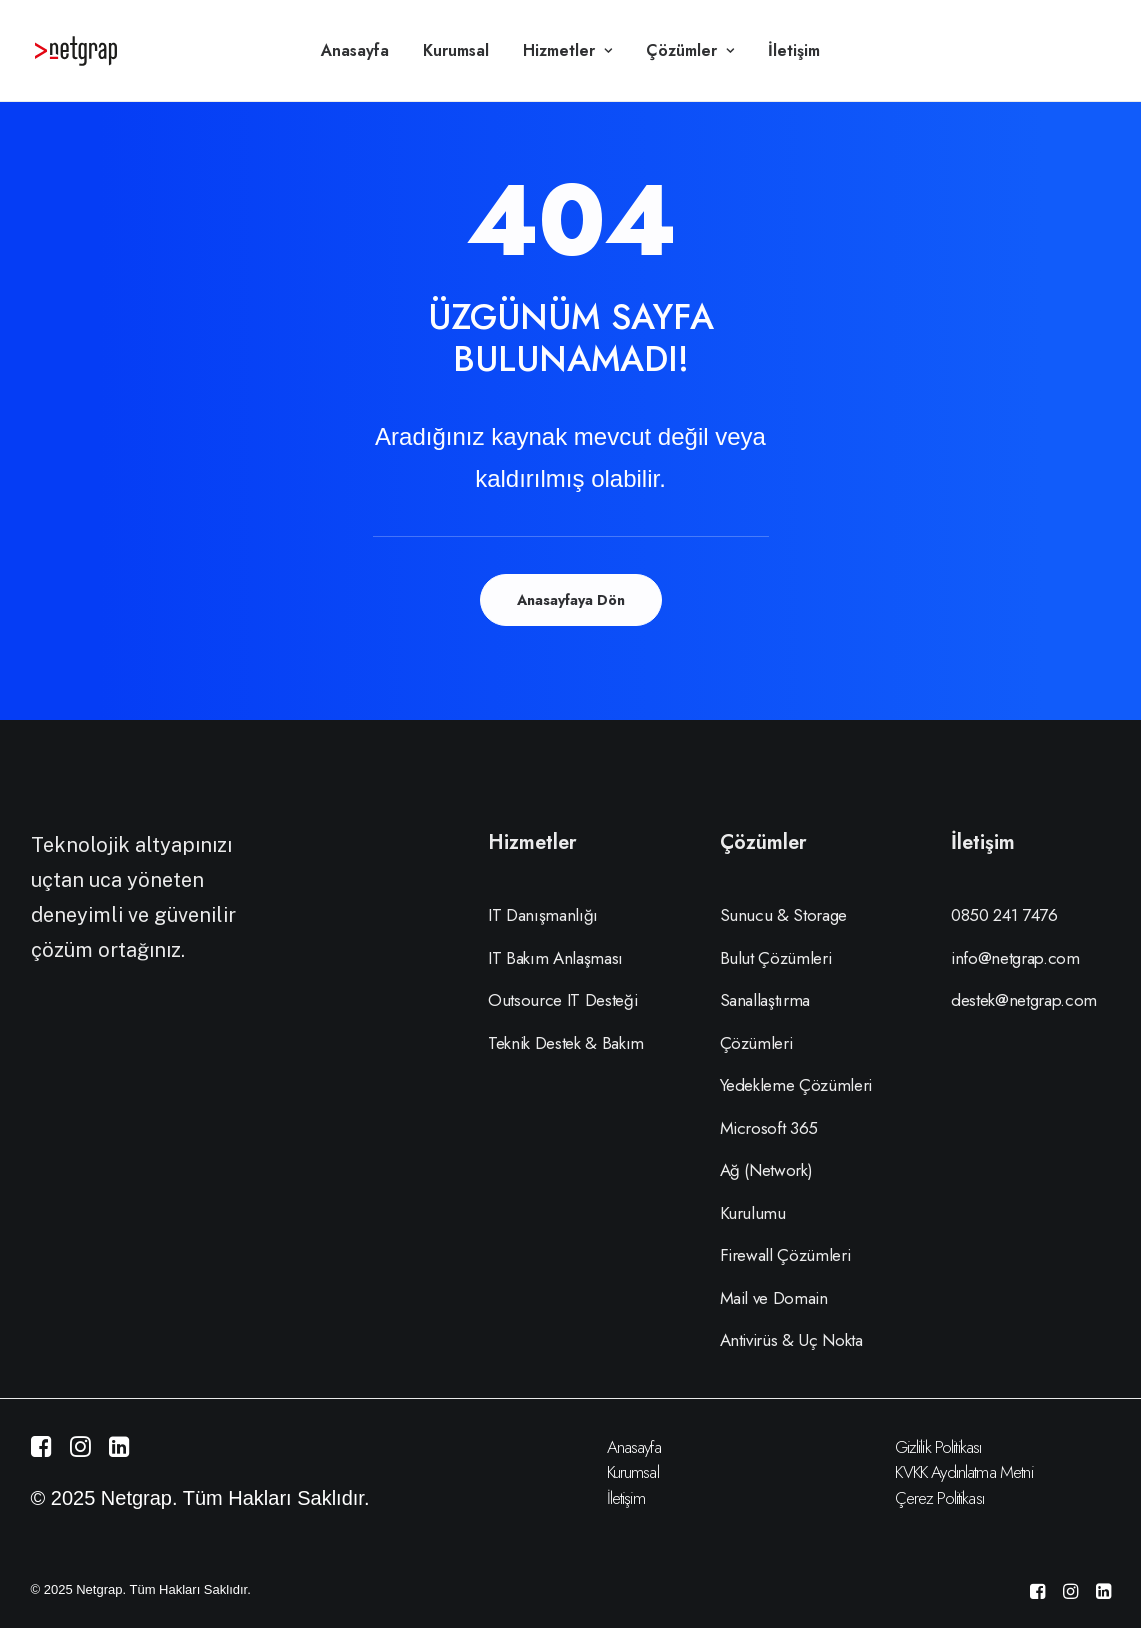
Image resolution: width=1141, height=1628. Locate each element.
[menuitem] (355, 51)
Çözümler (690, 50)
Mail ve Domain (774, 1298)
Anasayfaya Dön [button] (571, 600)
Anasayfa (355, 50)
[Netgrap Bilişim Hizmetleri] (76, 51)
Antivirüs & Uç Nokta (791, 1340)
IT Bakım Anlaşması (555, 958)
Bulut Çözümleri (776, 958)
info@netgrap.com (1015, 958)
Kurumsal (456, 50)
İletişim (794, 50)
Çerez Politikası (939, 1498)
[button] (41, 1450)
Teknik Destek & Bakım (566, 1043)
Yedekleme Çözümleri (796, 1085)
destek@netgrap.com (1024, 1000)
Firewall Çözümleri (785, 1255)
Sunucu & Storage (784, 915)
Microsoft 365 (769, 1128)
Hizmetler (567, 50)
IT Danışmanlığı (543, 915)
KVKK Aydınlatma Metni (964, 1472)
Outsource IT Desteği (562, 1000)
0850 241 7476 (1004, 915)
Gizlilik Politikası (938, 1447)
